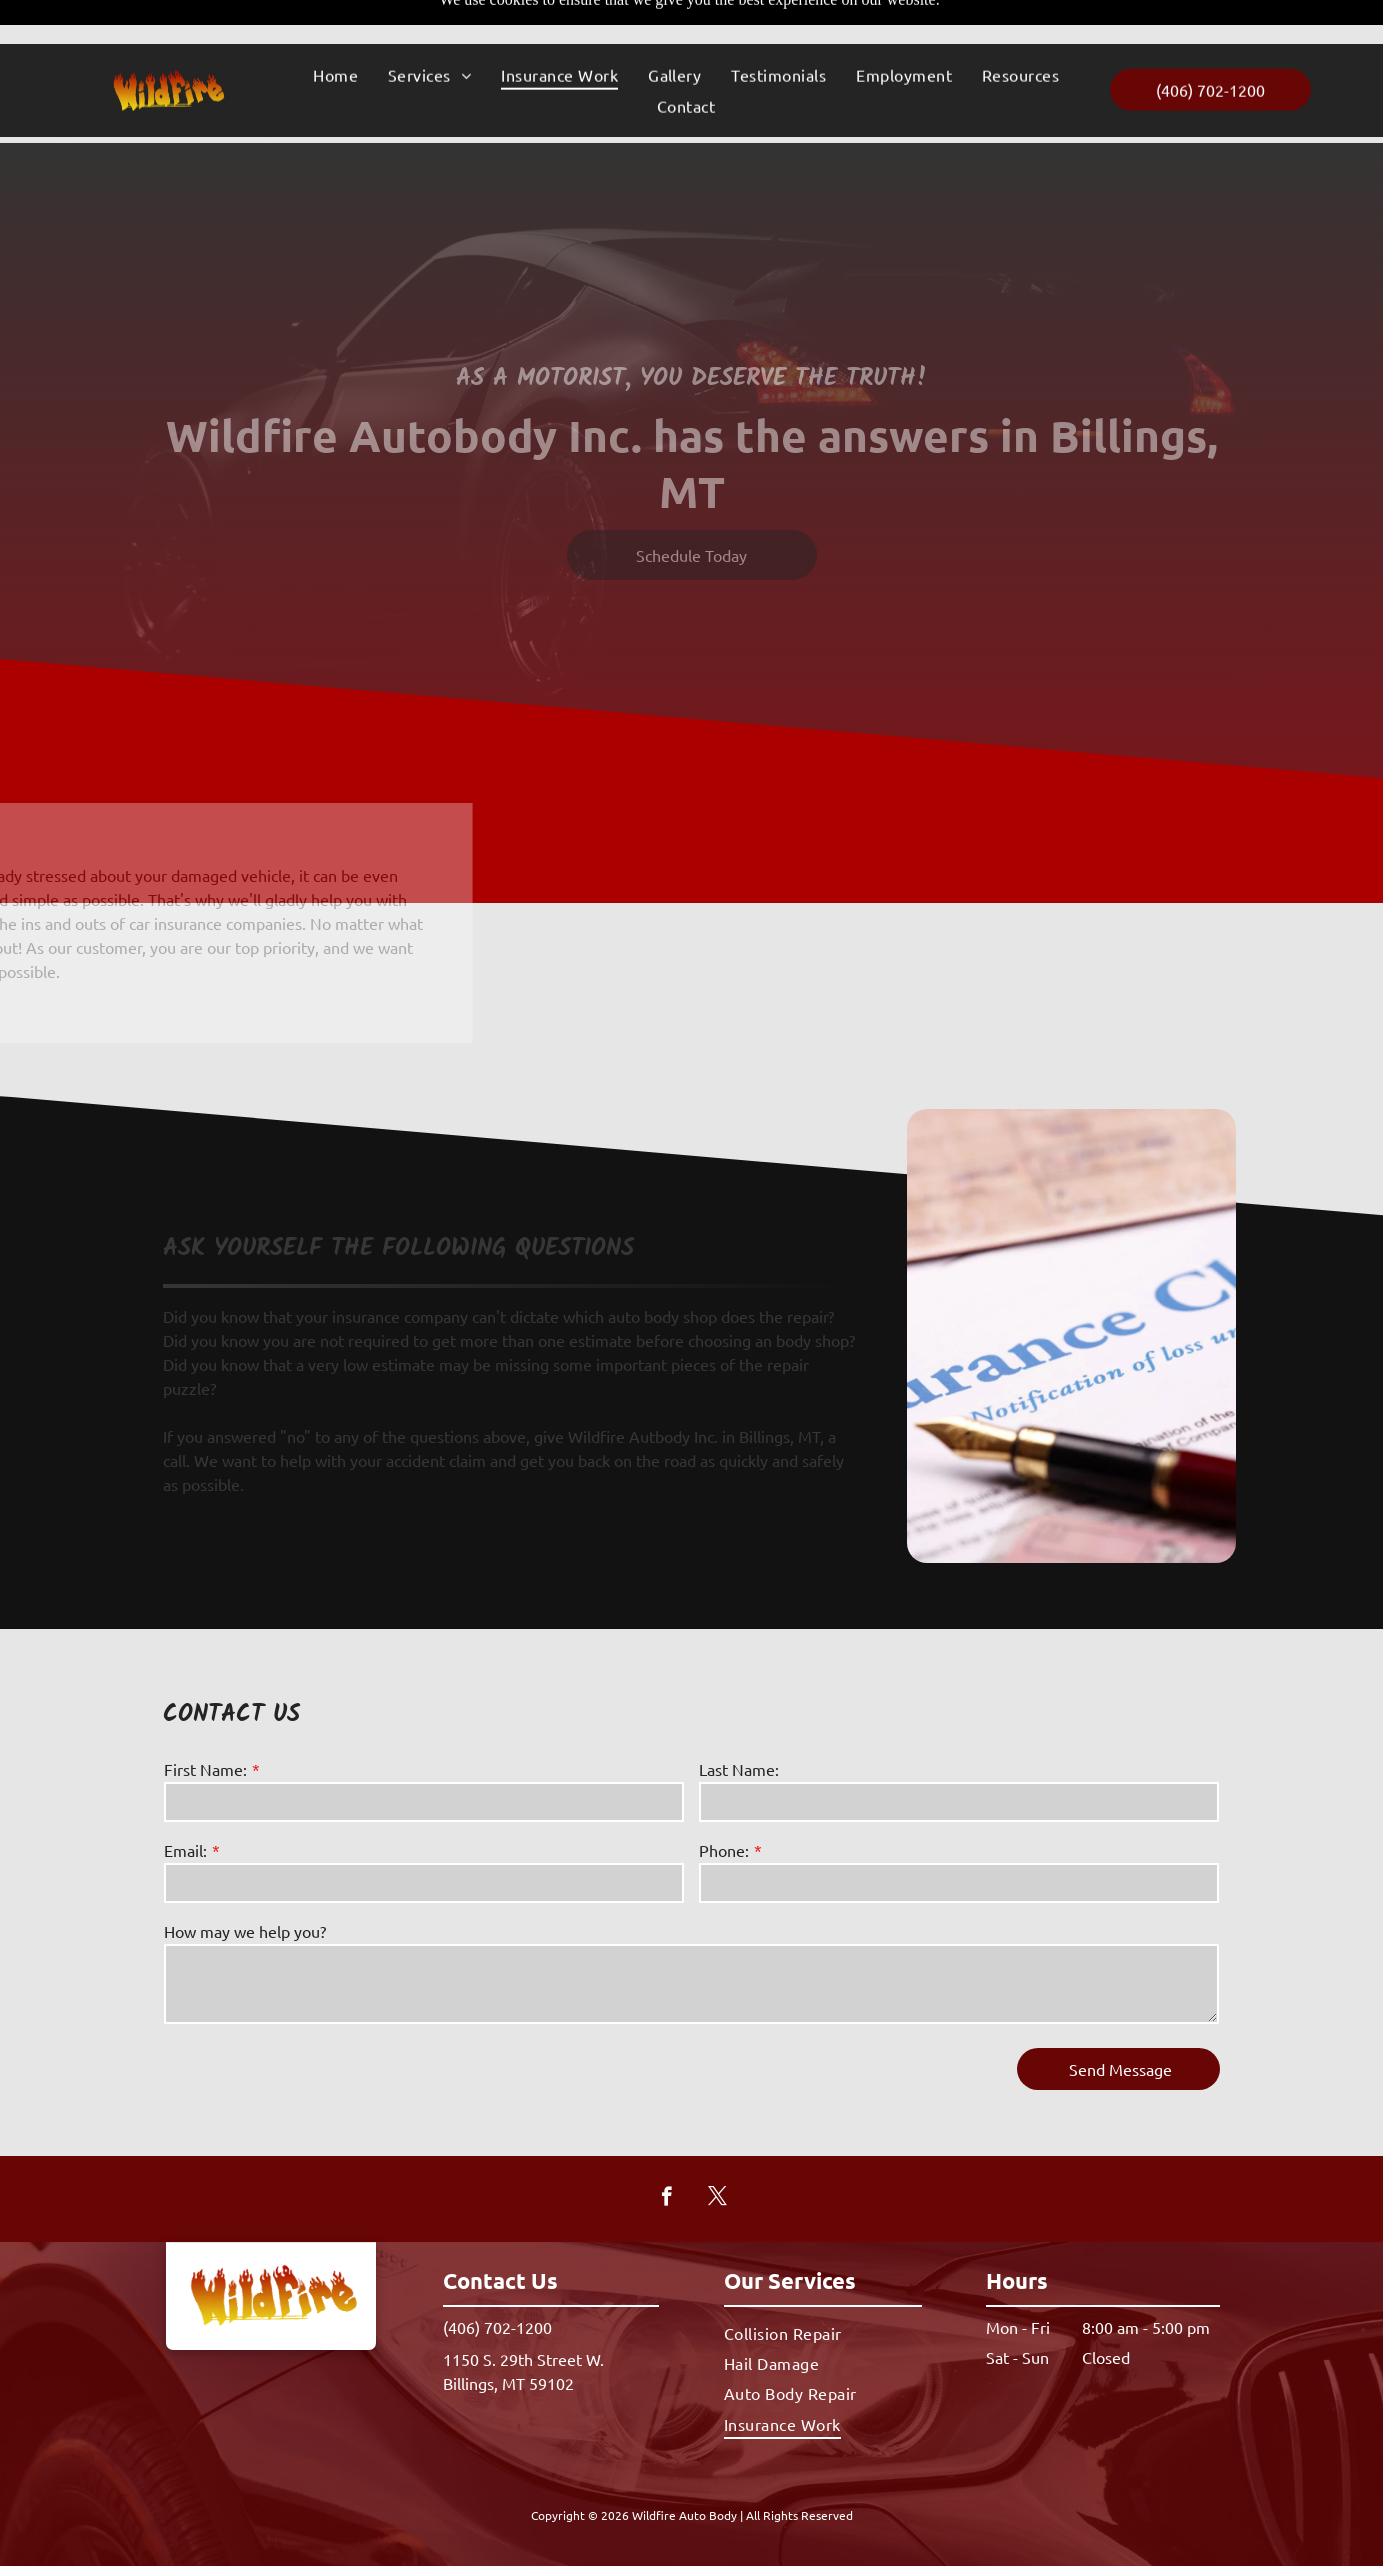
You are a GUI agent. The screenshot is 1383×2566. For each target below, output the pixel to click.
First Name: (205, 1719)
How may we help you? (245, 1881)
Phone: (724, 1800)
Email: (185, 1800)
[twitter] (717, 2149)
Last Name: (739, 1719)
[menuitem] (335, 31)
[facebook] (666, 2149)
